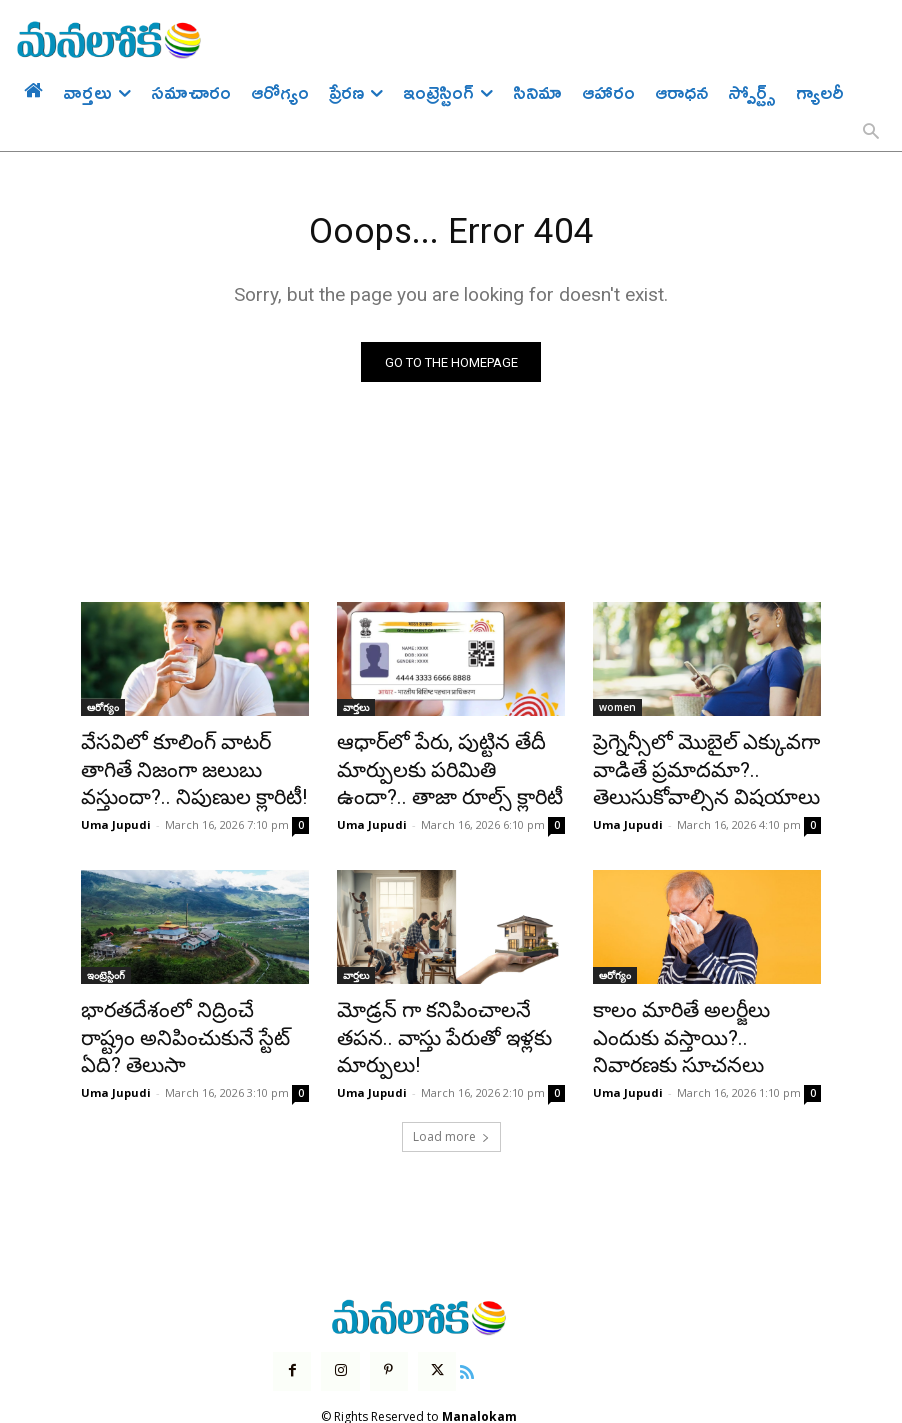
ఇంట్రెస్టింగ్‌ (106, 964)
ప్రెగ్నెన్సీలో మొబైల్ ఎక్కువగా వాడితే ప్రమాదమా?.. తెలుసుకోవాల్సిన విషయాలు (685, 767)
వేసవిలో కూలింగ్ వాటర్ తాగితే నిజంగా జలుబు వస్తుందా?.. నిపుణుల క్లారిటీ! (181, 767)
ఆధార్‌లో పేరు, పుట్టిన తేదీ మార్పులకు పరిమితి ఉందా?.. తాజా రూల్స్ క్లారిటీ (432, 767)
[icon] (454, 1320)
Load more (451, 1087)
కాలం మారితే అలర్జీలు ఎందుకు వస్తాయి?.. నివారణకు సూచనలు (698, 1008)
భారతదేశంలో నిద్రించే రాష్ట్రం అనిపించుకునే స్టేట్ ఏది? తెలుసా (186, 1008)
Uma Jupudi (116, 813)
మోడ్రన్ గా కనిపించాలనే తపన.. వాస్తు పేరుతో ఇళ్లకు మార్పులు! (440, 1008)
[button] (871, 133)
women (617, 712)
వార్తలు (356, 712)
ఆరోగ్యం (103, 712)
